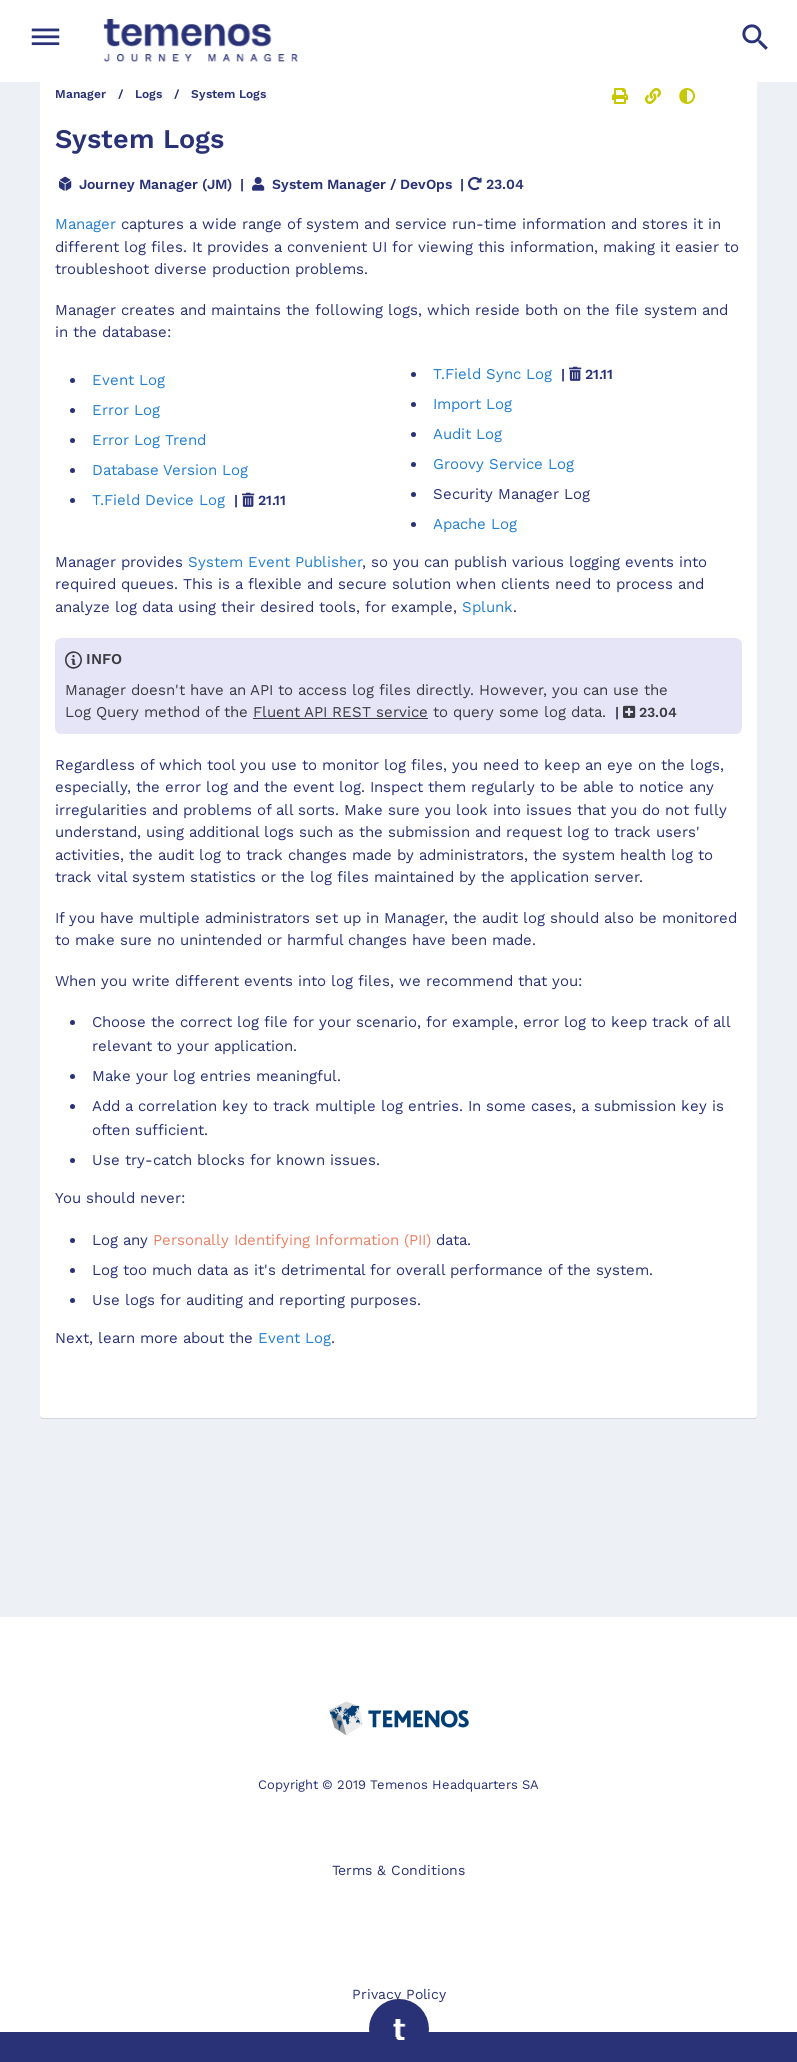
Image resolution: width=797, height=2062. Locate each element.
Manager (85, 224)
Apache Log (475, 524)
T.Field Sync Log (523, 374)
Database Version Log (170, 470)
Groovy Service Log (503, 464)
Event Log (128, 380)
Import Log (472, 404)
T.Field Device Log (189, 500)
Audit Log (467, 434)
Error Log (126, 410)
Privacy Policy (399, 1994)
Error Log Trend (149, 440)
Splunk (487, 607)
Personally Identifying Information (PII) (292, 1240)
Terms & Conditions (398, 1870)
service (340, 712)
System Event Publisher (275, 562)
